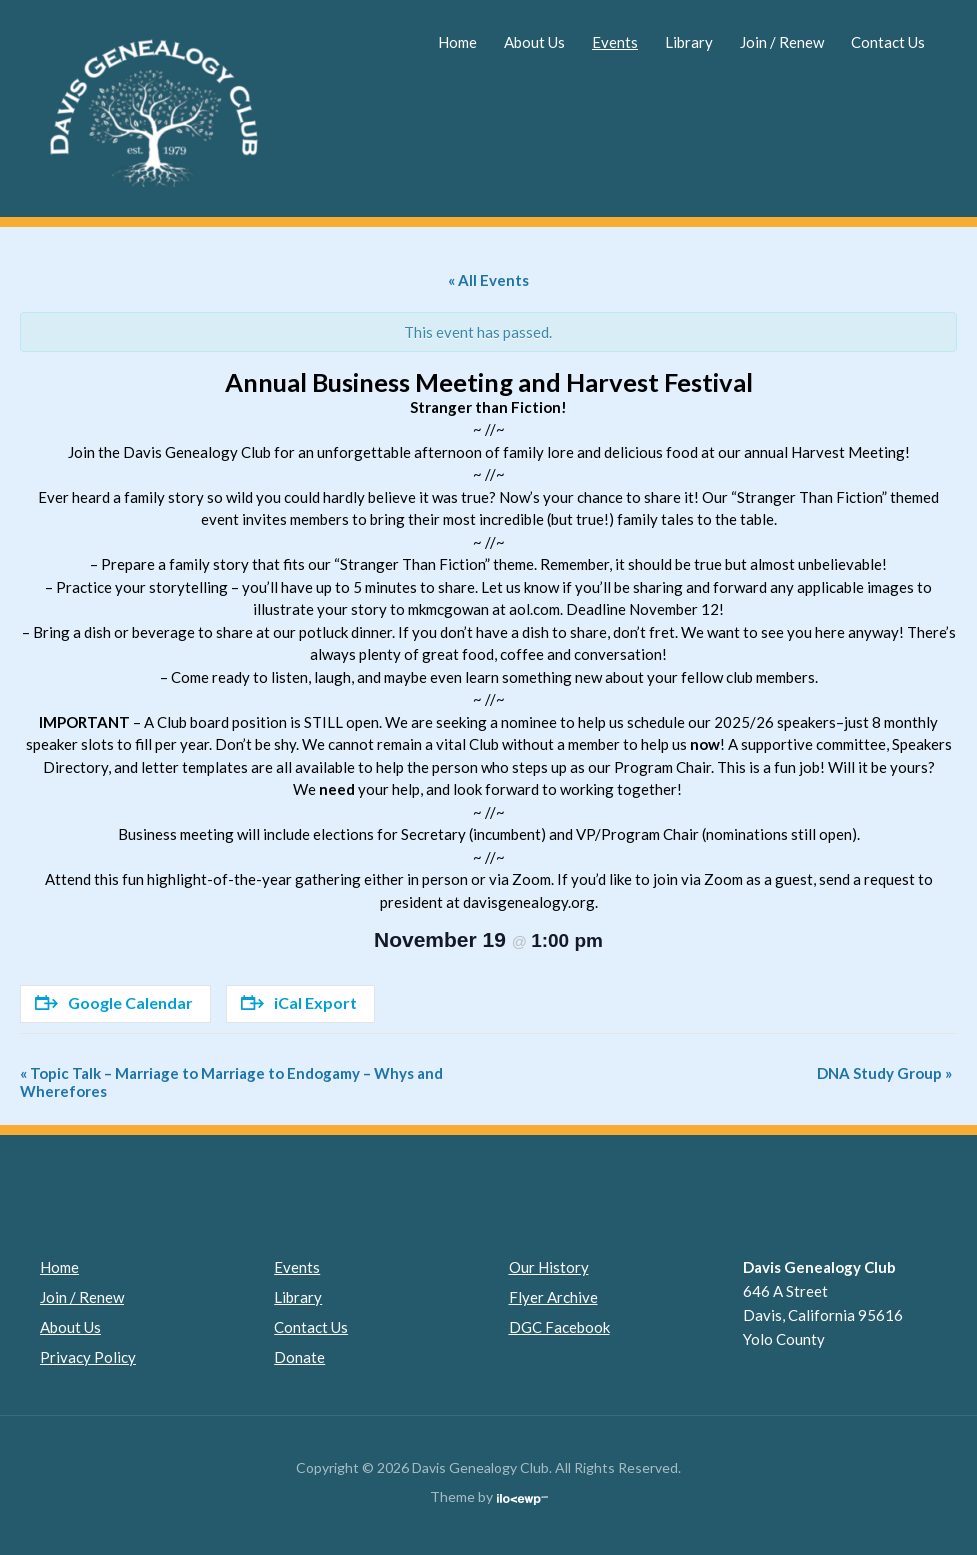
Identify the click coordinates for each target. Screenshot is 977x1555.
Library (689, 42)
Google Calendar (114, 1002)
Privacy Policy (88, 1357)
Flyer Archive (553, 1297)
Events (615, 42)
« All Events (488, 280)
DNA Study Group (884, 1073)
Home (457, 42)
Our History (549, 1267)
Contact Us (888, 42)
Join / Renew (782, 42)
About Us (534, 42)
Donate (299, 1357)
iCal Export (299, 1002)
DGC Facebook (559, 1327)
